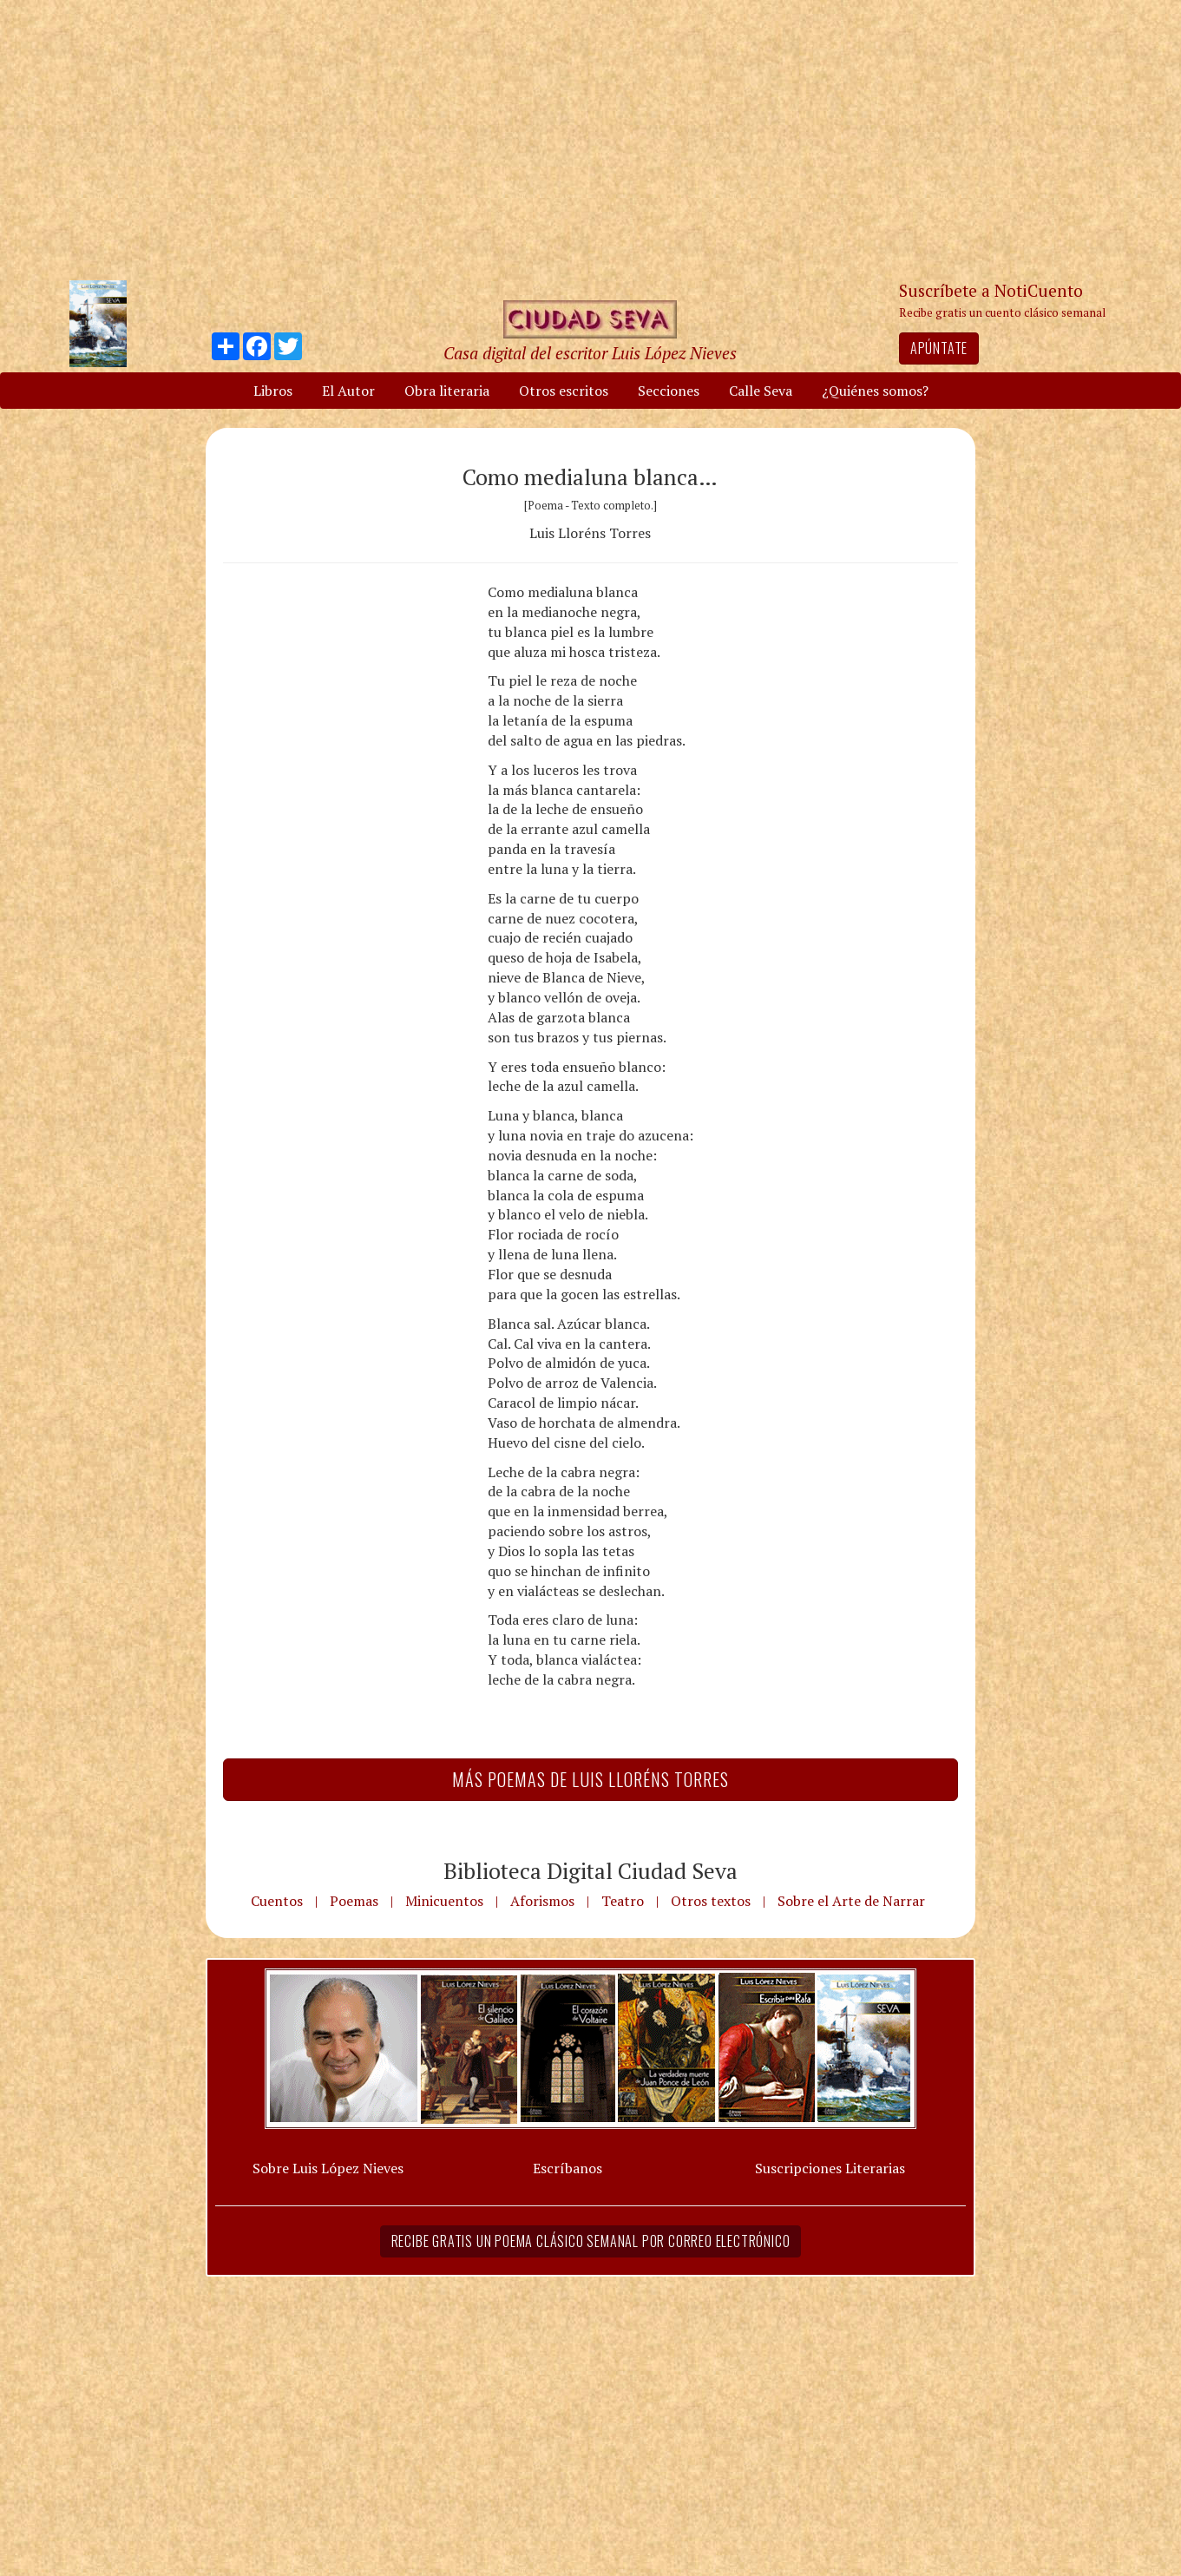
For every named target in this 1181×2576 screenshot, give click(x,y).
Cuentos (277, 1900)
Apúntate (939, 348)
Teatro (622, 1900)
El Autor (348, 390)
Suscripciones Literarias (830, 2168)
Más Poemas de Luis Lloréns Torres (590, 1779)
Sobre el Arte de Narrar (851, 1900)
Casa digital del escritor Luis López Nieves (590, 353)
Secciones (668, 390)
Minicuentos (444, 1900)
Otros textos (711, 1900)
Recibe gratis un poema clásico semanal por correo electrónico (591, 2241)
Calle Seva (760, 390)
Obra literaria (446, 390)
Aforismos (542, 1900)
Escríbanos (567, 2168)
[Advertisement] (591, 138)
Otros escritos (563, 390)
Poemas (354, 1900)
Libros (272, 390)
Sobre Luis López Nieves (328, 2168)
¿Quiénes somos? (875, 390)
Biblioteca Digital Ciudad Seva (590, 1870)
